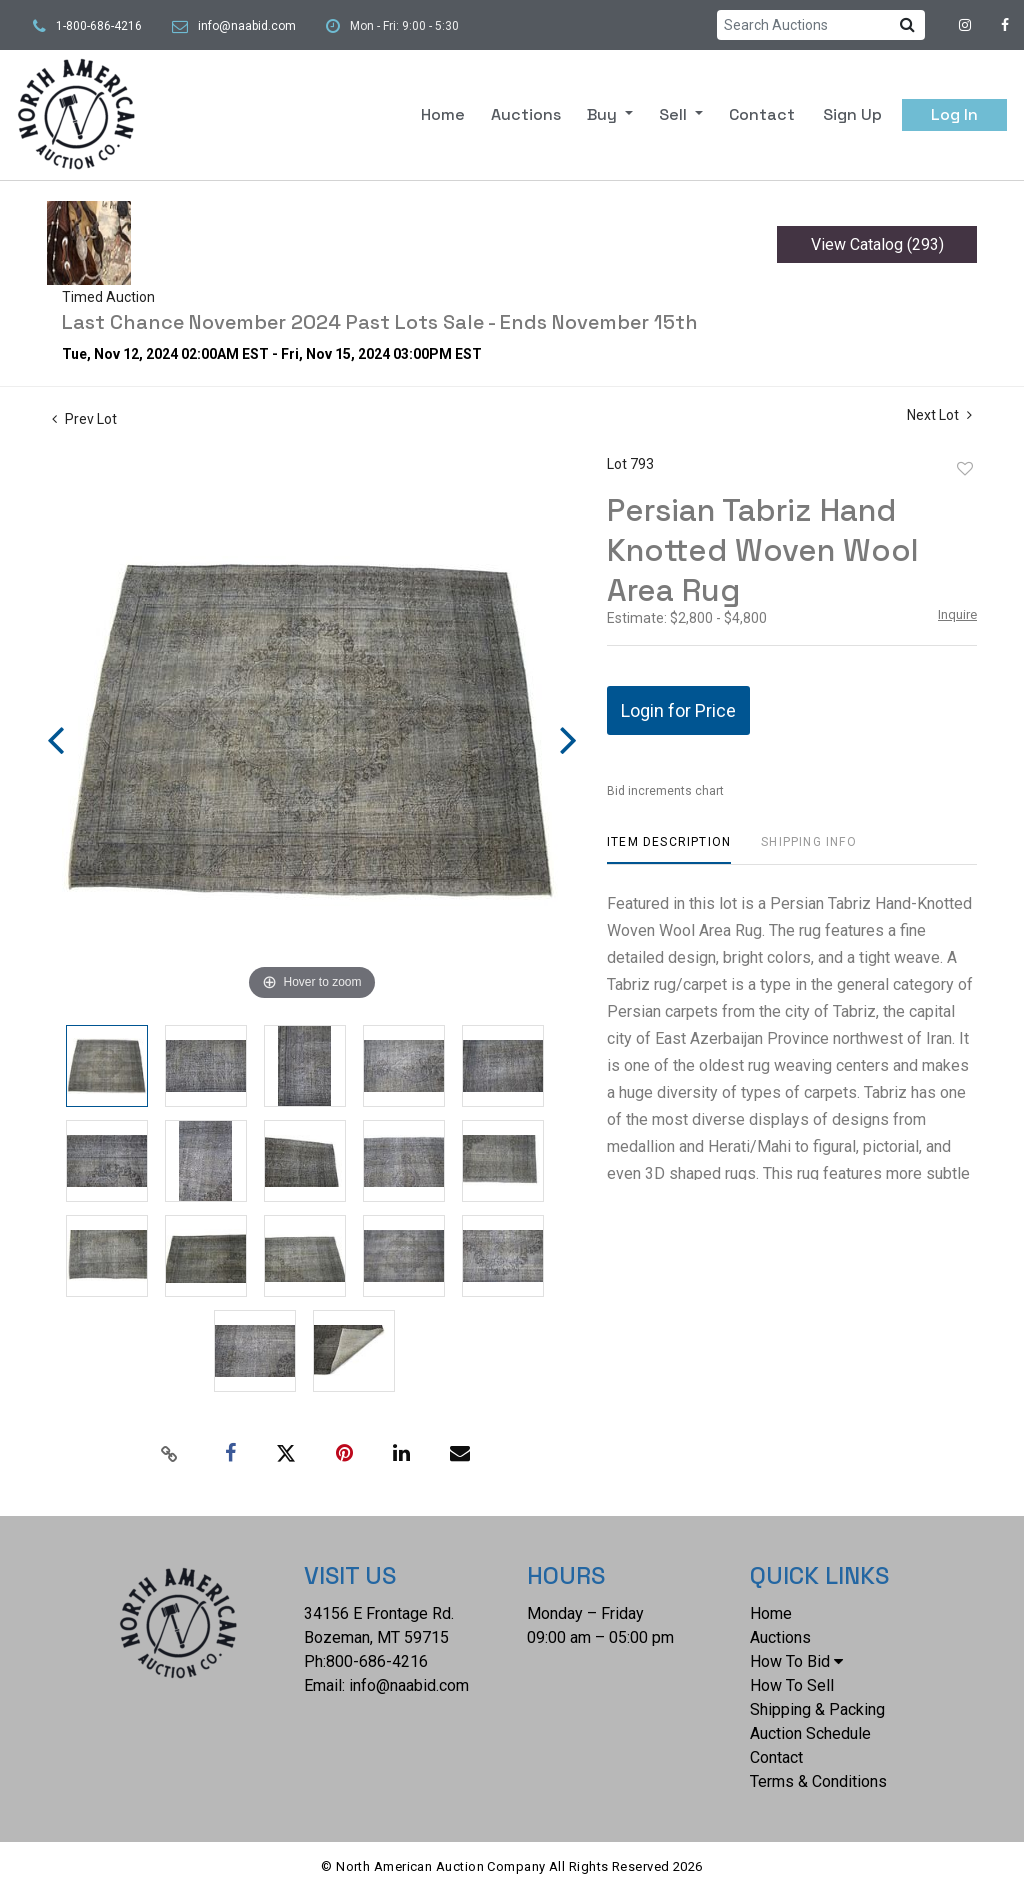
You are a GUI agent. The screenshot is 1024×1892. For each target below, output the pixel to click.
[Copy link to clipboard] (170, 1454)
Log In (954, 114)
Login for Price (678, 710)
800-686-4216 (377, 1661)
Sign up (852, 114)
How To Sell (792, 1685)
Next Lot (939, 415)
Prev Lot (84, 419)
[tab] (669, 849)
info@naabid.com (247, 26)
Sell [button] (675, 114)
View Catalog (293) (877, 244)
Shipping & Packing (817, 1709)
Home (443, 114)
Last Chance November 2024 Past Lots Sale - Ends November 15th (380, 322)
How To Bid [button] (796, 1661)
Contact (762, 114)
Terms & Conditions (818, 1781)
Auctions (526, 114)
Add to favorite (965, 469)
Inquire (957, 614)
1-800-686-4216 (99, 26)
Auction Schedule (810, 1733)
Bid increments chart (665, 791)
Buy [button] (604, 114)
